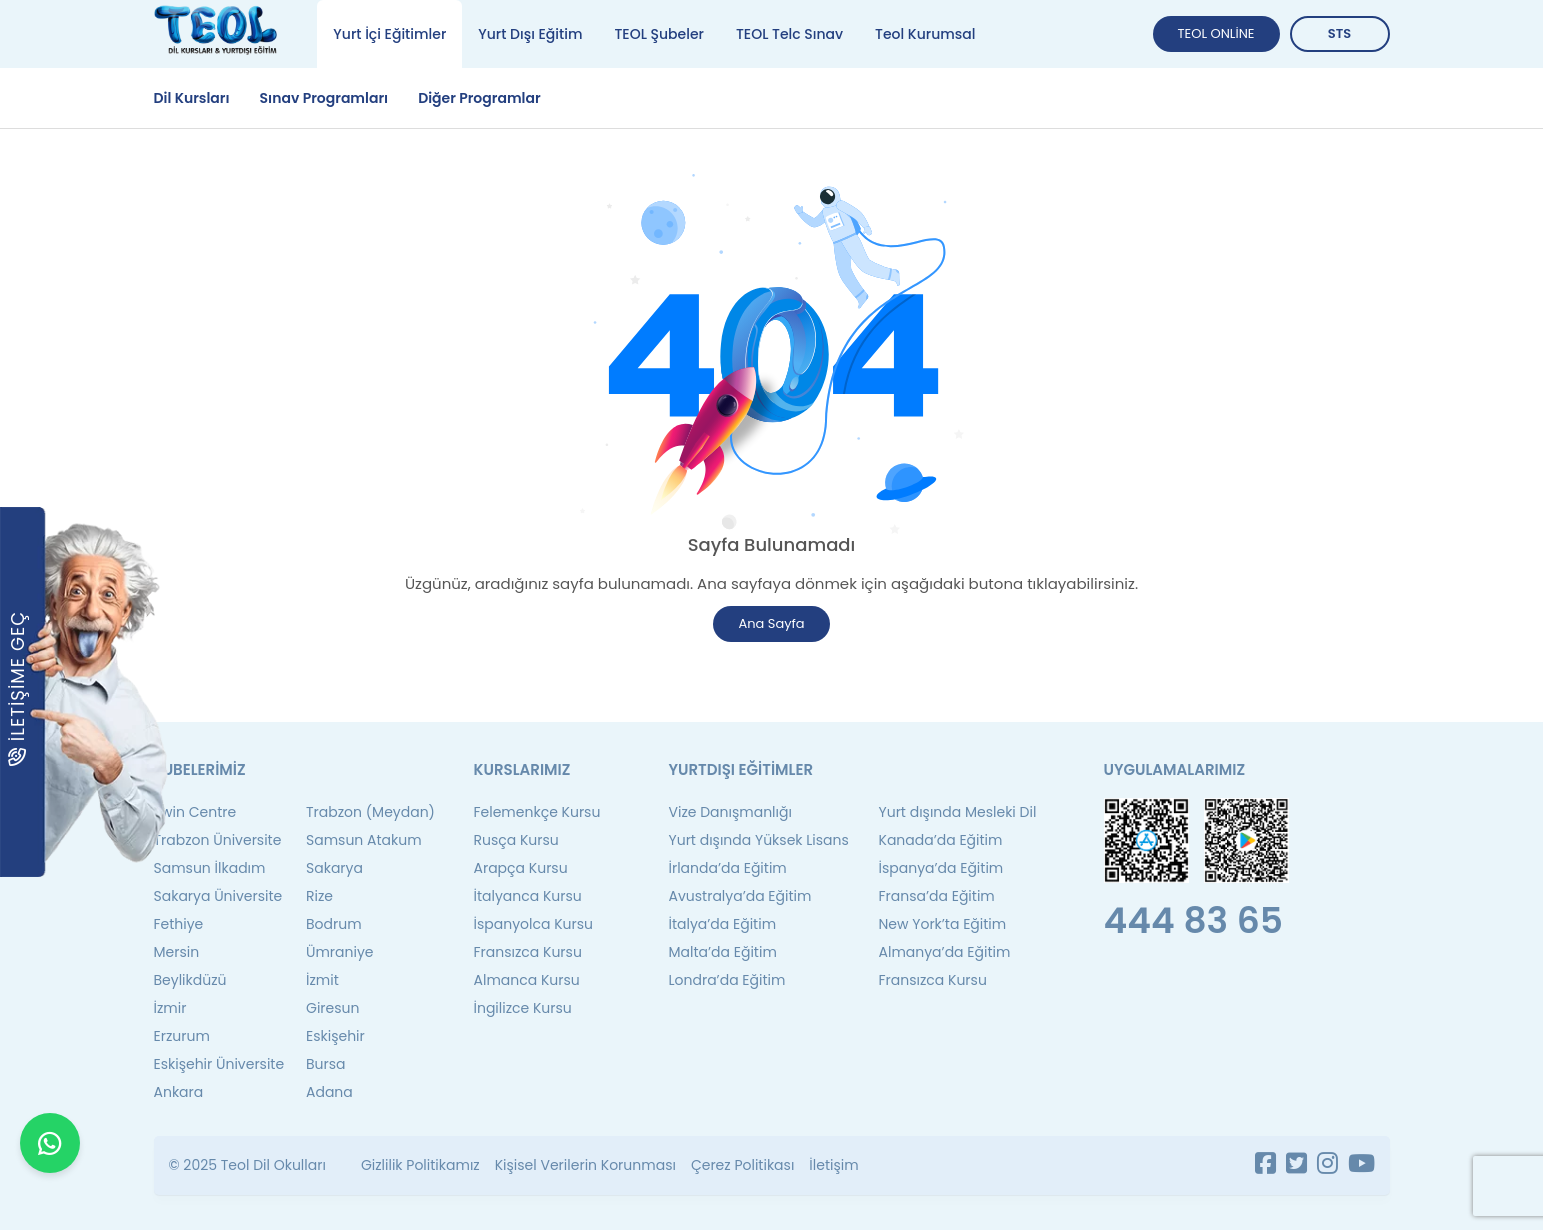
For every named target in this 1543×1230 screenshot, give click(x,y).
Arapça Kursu (521, 868)
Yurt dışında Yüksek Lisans (759, 840)
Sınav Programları (324, 98)
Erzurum (182, 1036)
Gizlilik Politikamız (420, 1165)
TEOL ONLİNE (1216, 33)
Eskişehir (335, 1036)
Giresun (332, 1008)
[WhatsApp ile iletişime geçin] (50, 1180)
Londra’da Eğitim (727, 980)
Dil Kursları (192, 98)
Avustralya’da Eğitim (740, 896)
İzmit (322, 980)
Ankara (179, 1092)
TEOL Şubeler (658, 34)
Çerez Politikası (742, 1165)
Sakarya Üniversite (218, 896)
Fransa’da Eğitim (937, 896)
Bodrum (334, 924)
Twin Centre (195, 812)
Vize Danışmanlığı (730, 812)
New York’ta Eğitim (943, 924)
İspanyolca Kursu (533, 924)
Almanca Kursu (527, 980)
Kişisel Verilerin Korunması (585, 1165)
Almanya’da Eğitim (945, 952)
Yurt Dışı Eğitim (530, 34)
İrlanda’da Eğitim (728, 868)
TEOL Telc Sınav (789, 34)
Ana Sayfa (771, 623)
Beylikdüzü (190, 980)
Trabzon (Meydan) (370, 812)
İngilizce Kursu (523, 1008)
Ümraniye (340, 952)
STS (1339, 33)
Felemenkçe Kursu (537, 812)
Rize (319, 896)
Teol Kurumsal (925, 34)
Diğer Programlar (479, 98)
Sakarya (334, 868)
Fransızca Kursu (528, 952)
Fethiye (179, 924)
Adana (329, 1092)
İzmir (170, 1008)
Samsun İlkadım (210, 868)
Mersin (177, 952)
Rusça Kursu (516, 840)
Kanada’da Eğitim (941, 840)
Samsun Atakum (364, 840)
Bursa (326, 1064)
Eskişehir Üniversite (219, 1064)
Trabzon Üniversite (218, 840)
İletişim (833, 1165)
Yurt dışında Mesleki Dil (958, 812)
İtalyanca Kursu (528, 896)
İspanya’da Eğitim (941, 868)
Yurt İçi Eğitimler (389, 34)
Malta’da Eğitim (723, 952)
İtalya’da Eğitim (723, 924)
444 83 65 (1193, 921)
